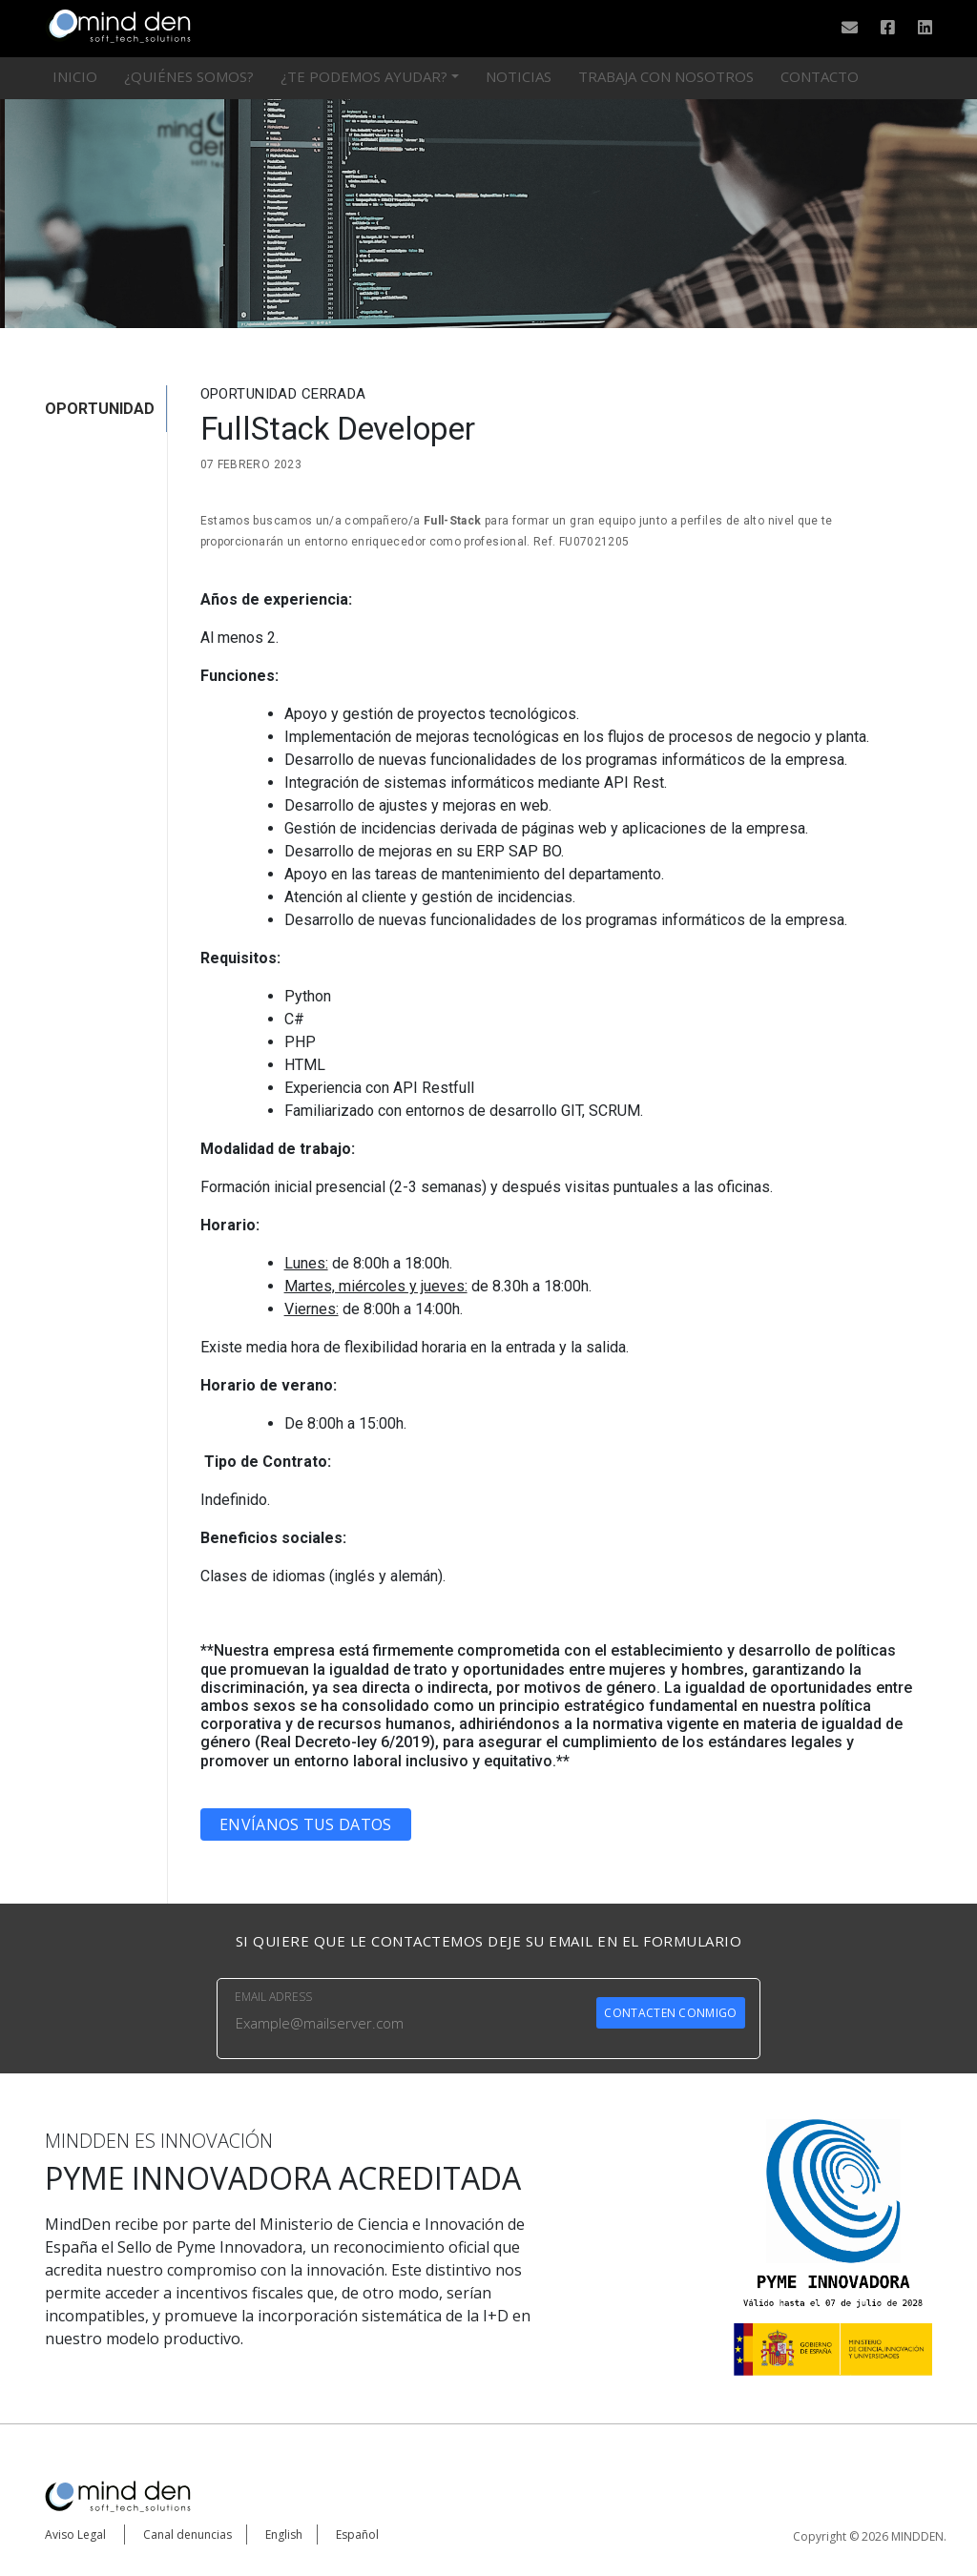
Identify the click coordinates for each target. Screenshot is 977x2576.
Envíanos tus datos (305, 1824)
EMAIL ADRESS (273, 1997)
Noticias (518, 76)
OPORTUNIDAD (100, 409)
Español (357, 2534)
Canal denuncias (187, 2534)
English (283, 2534)
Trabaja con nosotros (666, 76)
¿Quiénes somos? (189, 76)
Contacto (819, 76)
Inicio (74, 76)
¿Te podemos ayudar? (364, 76)
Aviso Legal (75, 2534)
